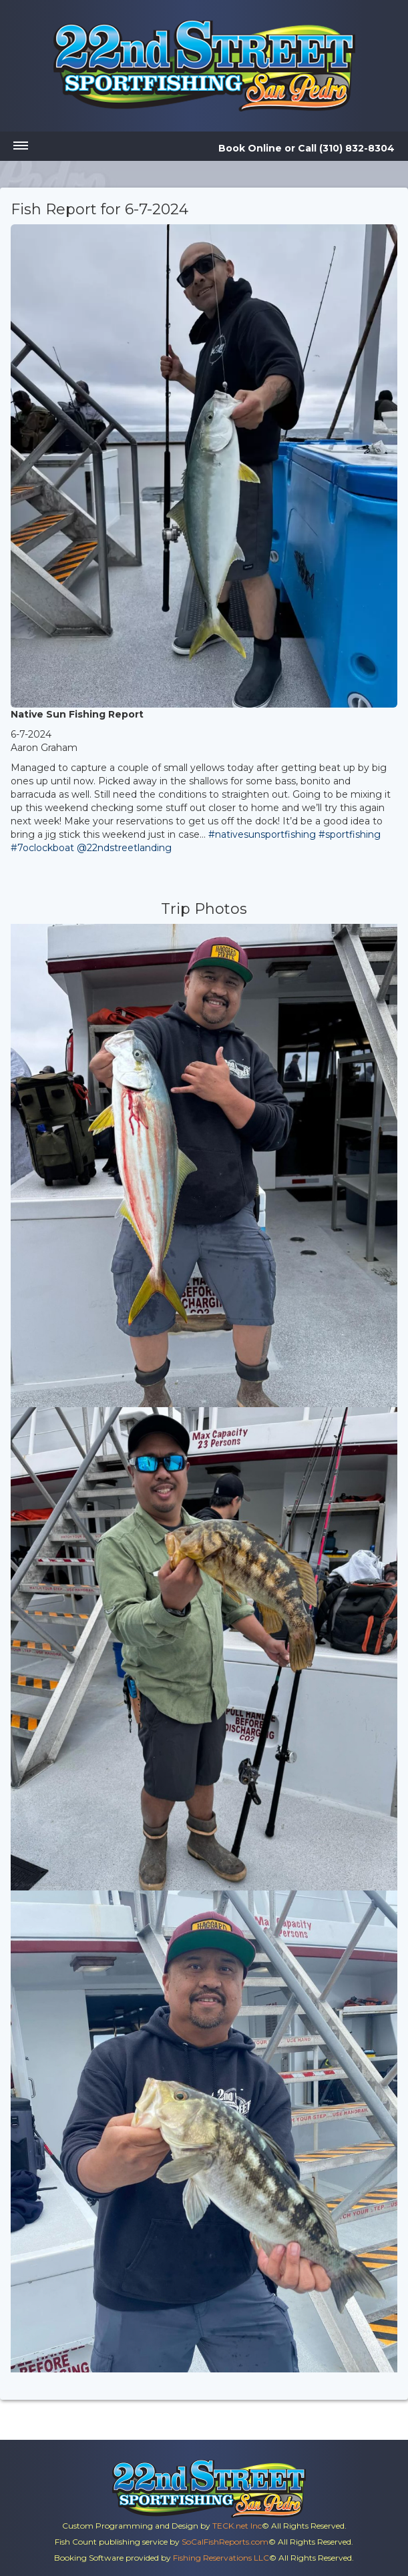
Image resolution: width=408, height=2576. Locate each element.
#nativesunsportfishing (262, 834)
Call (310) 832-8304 (346, 148)
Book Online (250, 148)
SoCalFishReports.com (225, 2542)
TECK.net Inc (237, 2526)
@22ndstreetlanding (124, 848)
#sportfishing (350, 834)
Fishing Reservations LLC (221, 2558)
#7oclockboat (42, 848)
